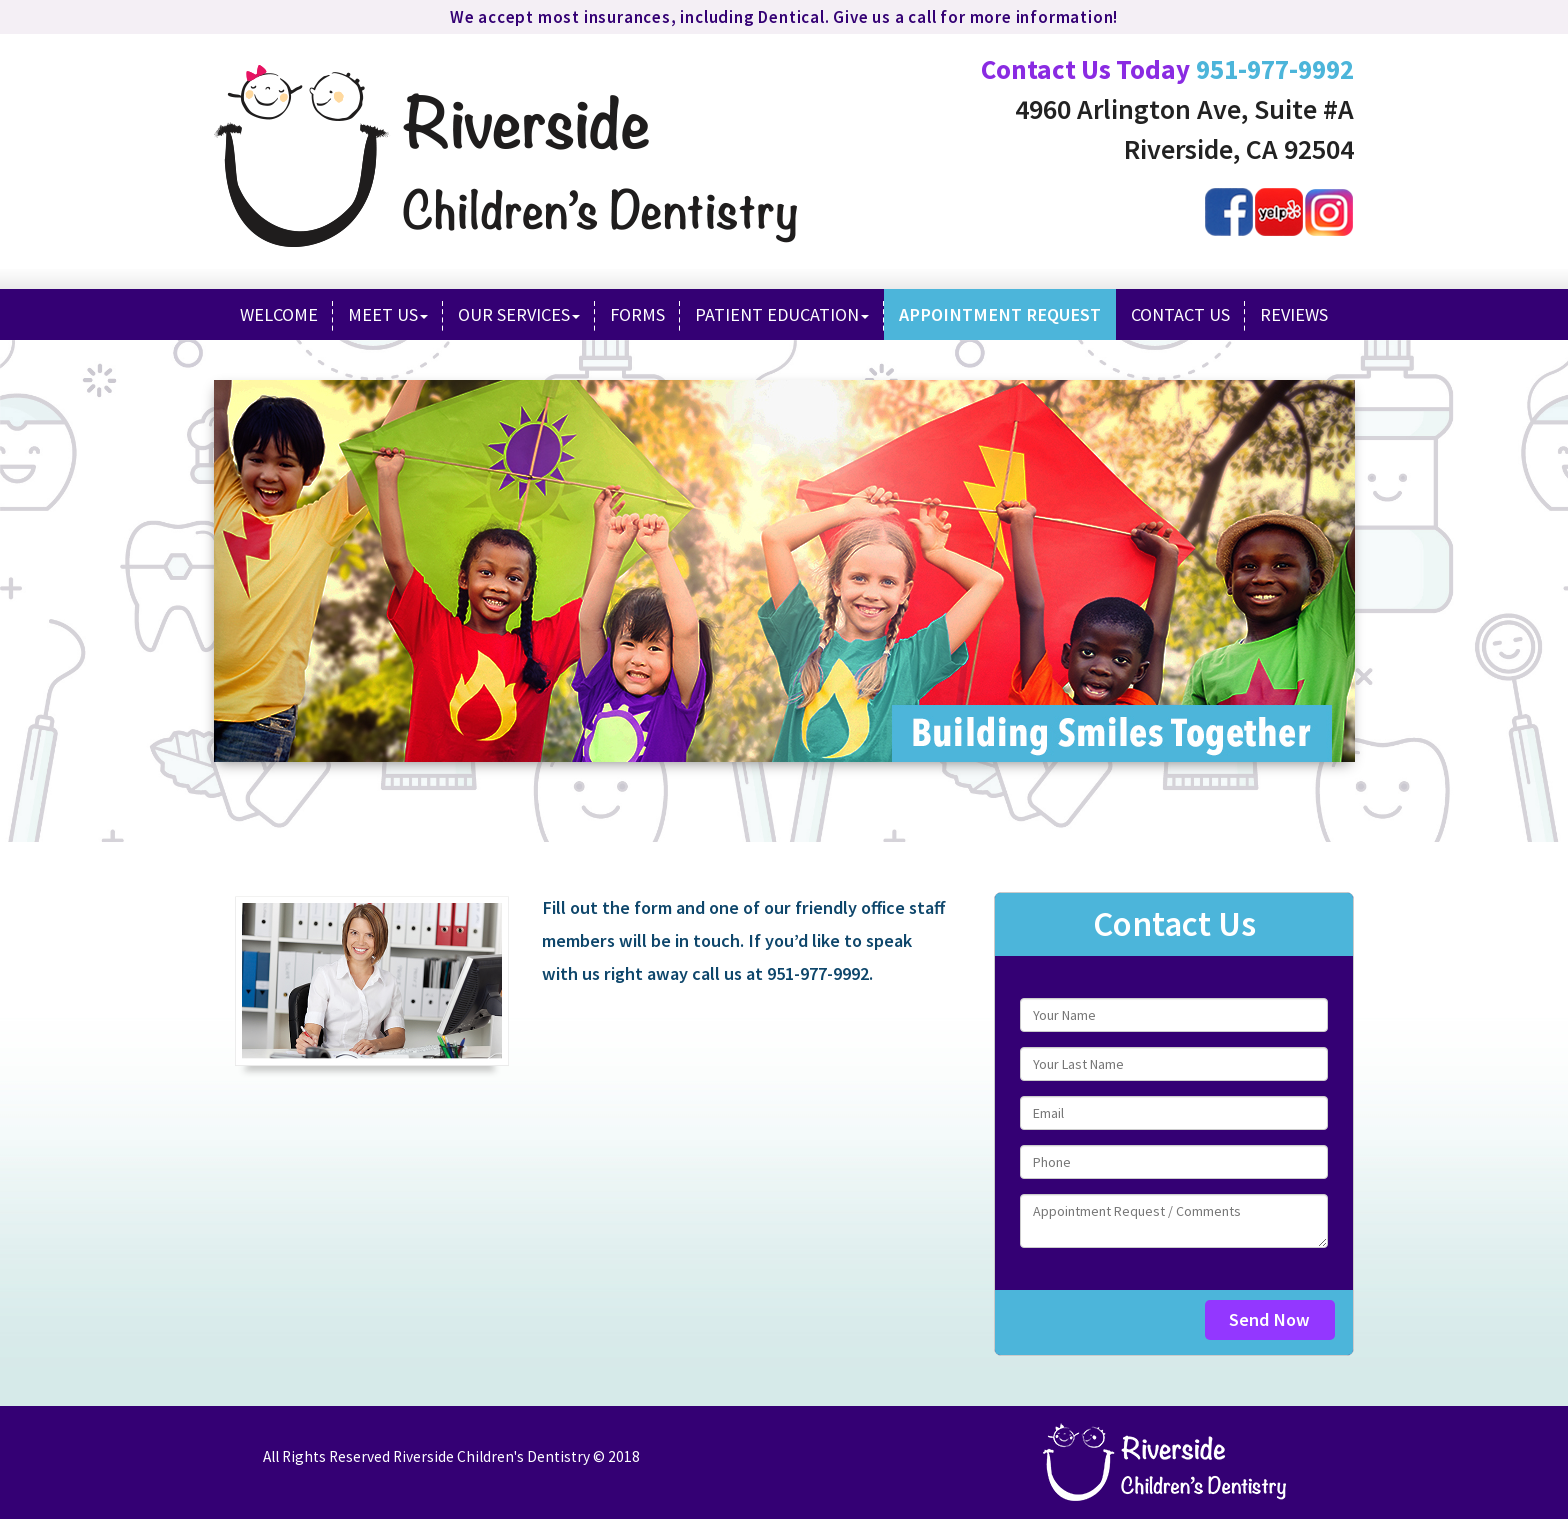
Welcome (279, 314)
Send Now (1269, 1319)
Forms (637, 314)
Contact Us (1180, 314)
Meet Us (388, 314)
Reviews (1294, 314)
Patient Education (782, 314)
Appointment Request (1000, 314)
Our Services (519, 314)
